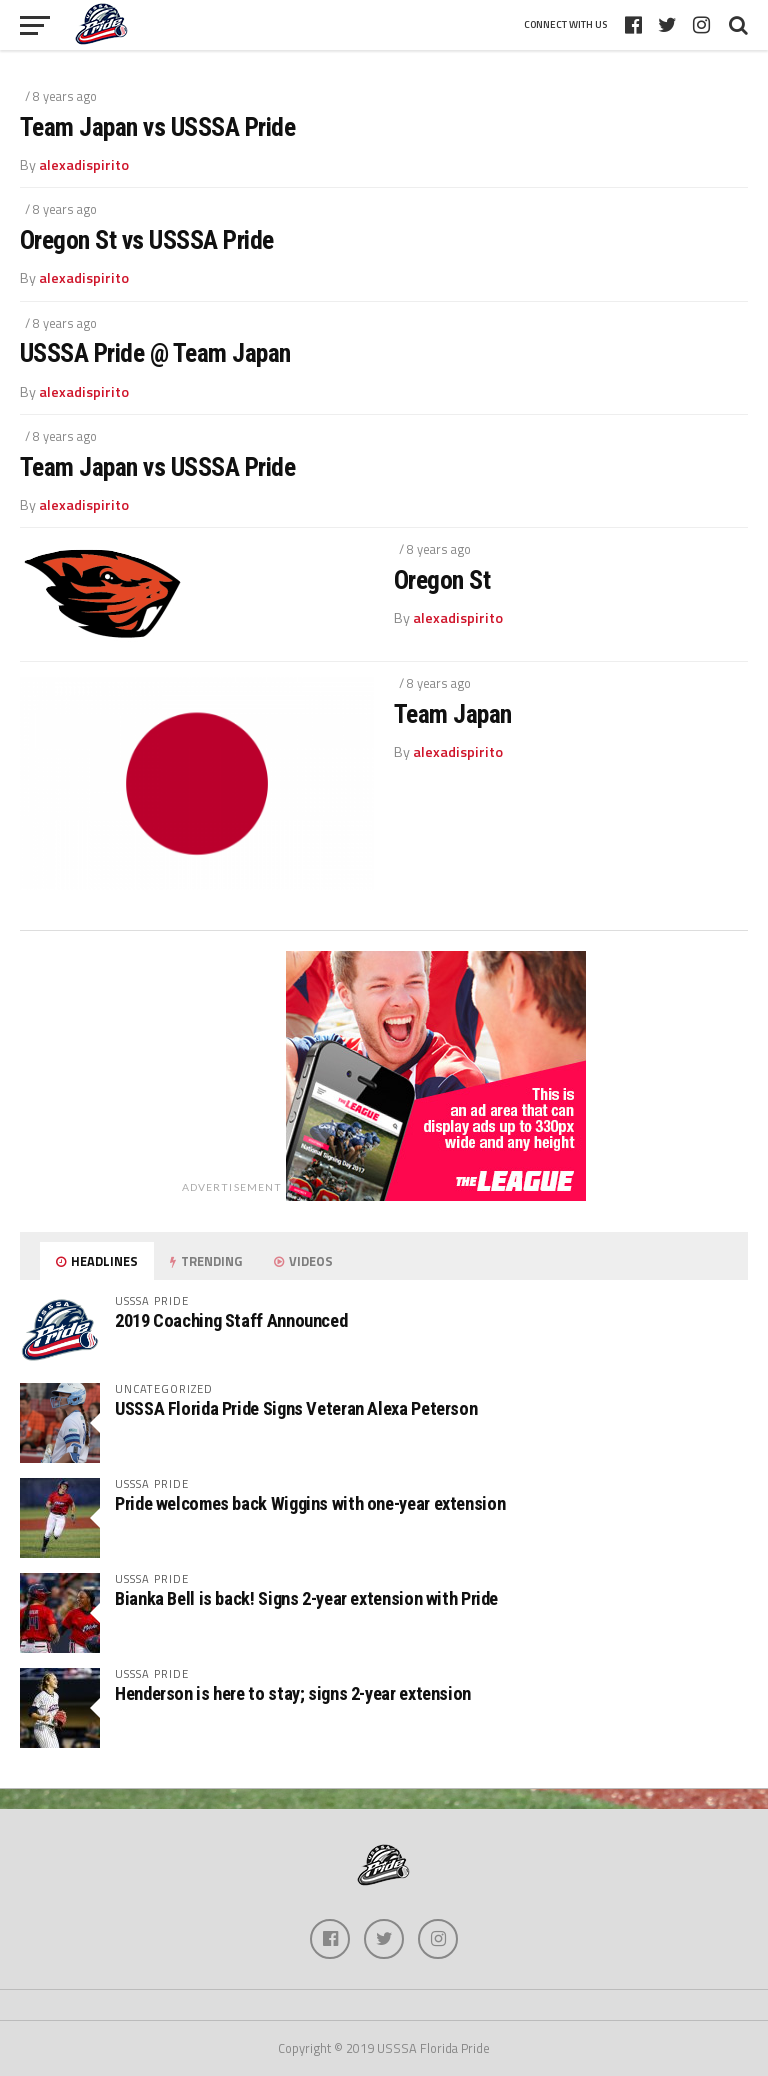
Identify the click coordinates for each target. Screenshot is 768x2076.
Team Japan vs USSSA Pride (157, 127)
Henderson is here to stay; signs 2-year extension (293, 1693)
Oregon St (442, 580)
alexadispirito (84, 165)
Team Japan (453, 714)
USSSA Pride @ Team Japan (155, 353)
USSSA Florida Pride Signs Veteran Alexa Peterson (296, 1408)
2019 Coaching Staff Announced (231, 1320)
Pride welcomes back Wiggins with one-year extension (310, 1503)
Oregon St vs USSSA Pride (147, 240)
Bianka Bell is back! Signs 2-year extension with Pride (306, 1598)
